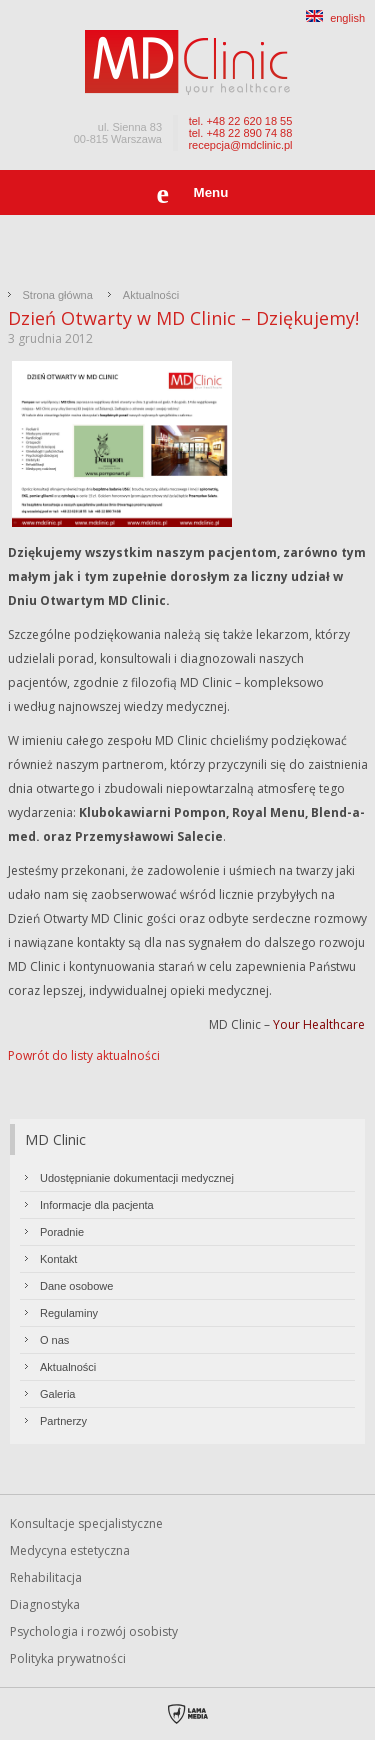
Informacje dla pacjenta (97, 1205)
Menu (211, 192)
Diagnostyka (45, 1604)
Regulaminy (69, 1313)
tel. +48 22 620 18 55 (241, 121)
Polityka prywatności (68, 1658)
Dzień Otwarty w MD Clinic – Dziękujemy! (183, 318)
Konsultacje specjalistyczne (86, 1523)
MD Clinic (55, 1139)
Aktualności (151, 295)
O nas (54, 1340)
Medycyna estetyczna (70, 1550)
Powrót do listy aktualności (84, 1055)
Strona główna (58, 295)
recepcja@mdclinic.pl (240, 145)
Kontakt (58, 1259)
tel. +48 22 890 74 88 (241, 133)
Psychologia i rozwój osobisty (94, 1631)
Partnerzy (63, 1421)
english (335, 18)
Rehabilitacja (46, 1577)
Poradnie (62, 1232)
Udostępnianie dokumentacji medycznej (137, 1178)
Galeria (57, 1394)
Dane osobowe (76, 1286)
